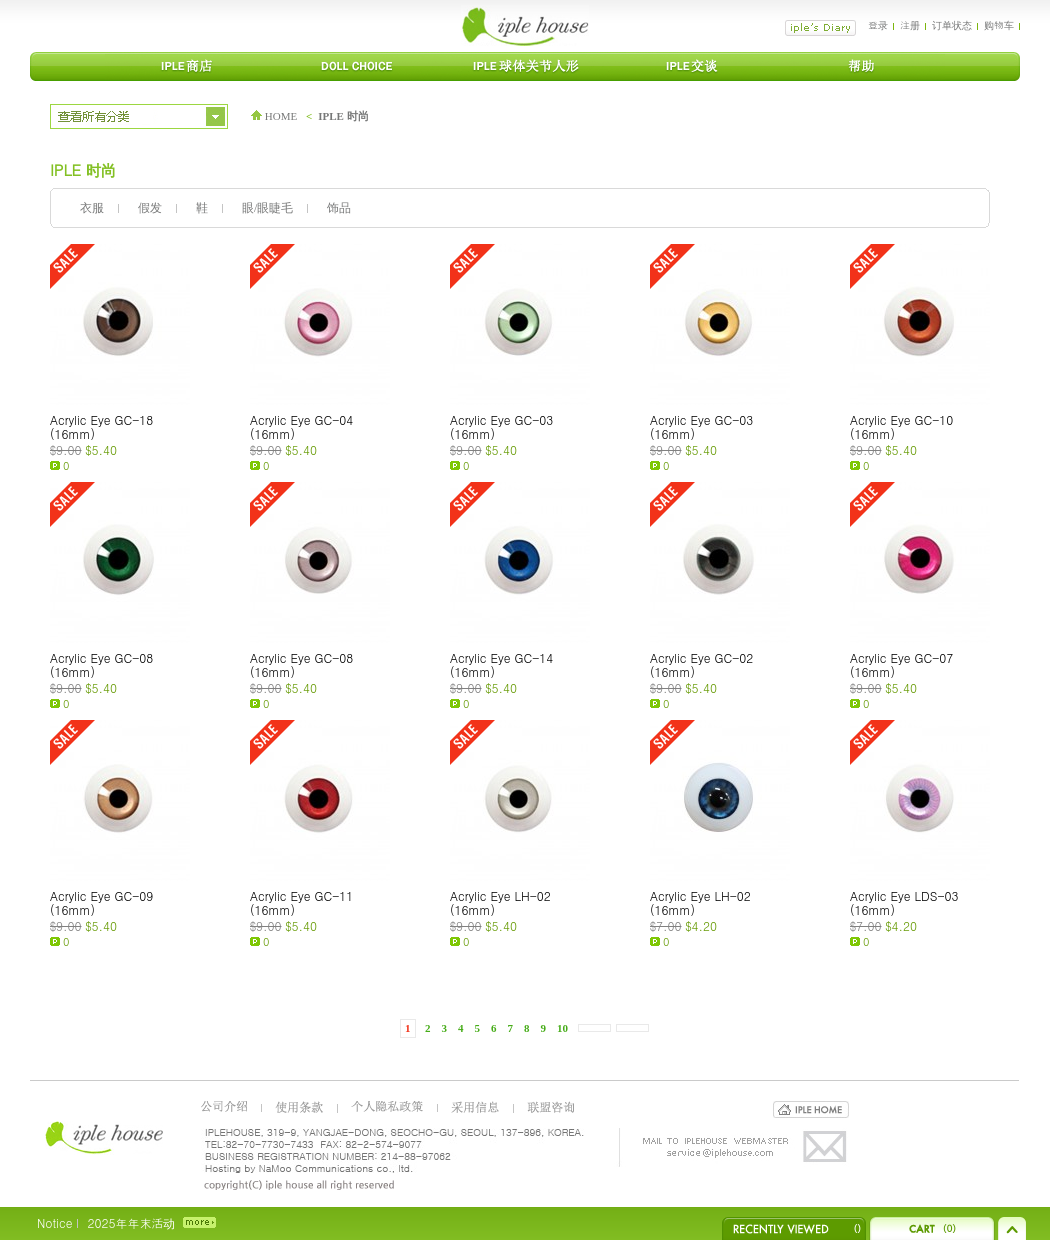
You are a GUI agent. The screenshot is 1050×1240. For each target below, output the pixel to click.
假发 (150, 208)
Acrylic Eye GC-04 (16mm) (301, 426)
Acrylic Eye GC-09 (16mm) (101, 902)
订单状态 (952, 25)
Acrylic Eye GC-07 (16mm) (901, 664)
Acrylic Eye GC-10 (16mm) (901, 426)
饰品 (339, 208)
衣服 (92, 208)
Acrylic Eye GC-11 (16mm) (301, 902)
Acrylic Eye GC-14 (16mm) (501, 664)
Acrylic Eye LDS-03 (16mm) (904, 902)
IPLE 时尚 (343, 116)
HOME (274, 116)
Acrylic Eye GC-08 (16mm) (101, 664)
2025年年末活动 (131, 1222)
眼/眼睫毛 (267, 208)
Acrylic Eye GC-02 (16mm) (701, 664)
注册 (910, 25)
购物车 (999, 25)
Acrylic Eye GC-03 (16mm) (501, 426)
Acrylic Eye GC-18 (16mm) (101, 426)
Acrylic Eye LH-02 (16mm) (500, 902)
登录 (878, 25)
